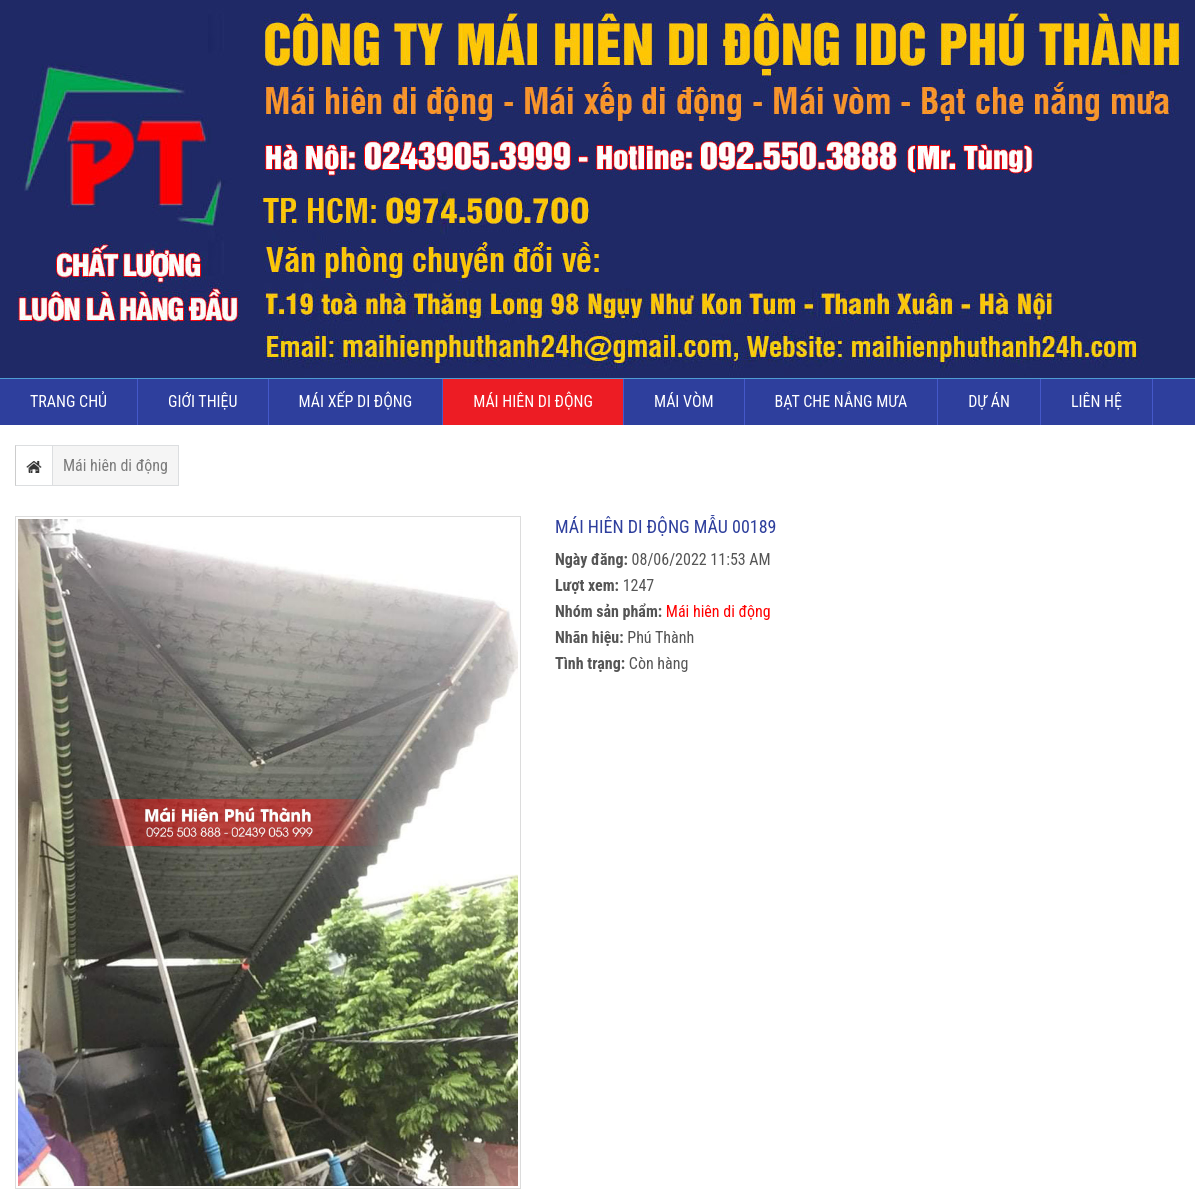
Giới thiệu (203, 401)
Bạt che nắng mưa (841, 401)
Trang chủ (68, 401)
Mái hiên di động (533, 401)
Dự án (989, 401)
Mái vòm (684, 401)
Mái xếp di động (356, 401)
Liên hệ (1096, 401)
